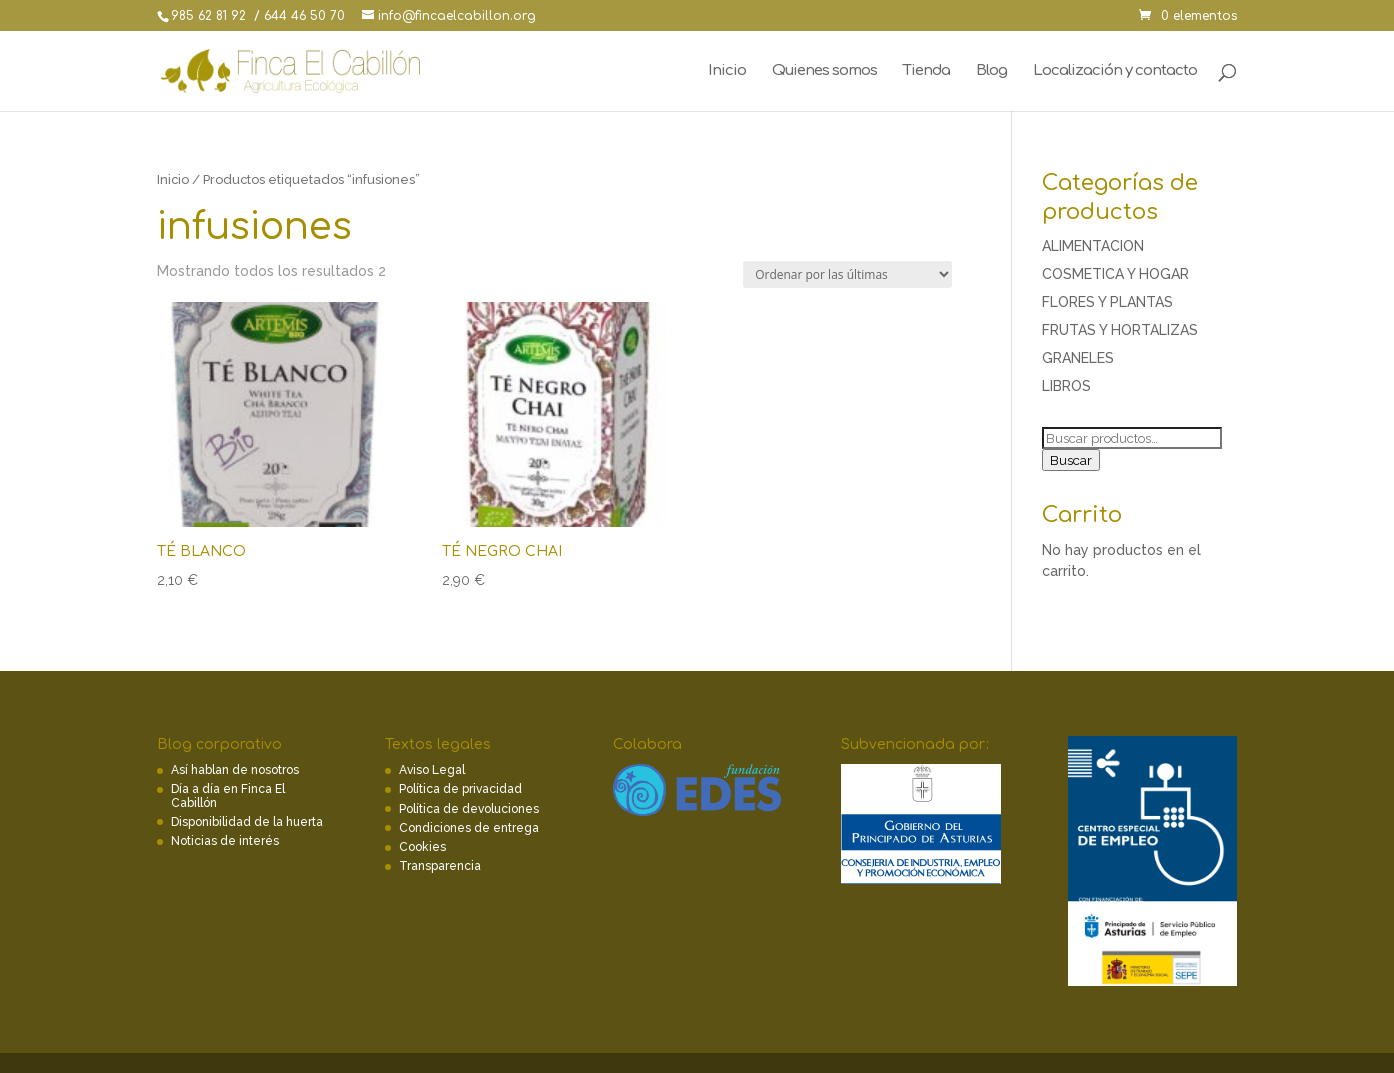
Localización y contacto (1115, 71)
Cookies (422, 847)
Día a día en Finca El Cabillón (228, 795)
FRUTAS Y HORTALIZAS (1120, 330)
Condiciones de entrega (469, 828)
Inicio (727, 71)
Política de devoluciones (469, 809)
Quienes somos (824, 71)
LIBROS (1066, 386)
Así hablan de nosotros (235, 770)
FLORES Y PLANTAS (1107, 302)
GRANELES (1078, 358)
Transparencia (440, 866)
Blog (991, 71)
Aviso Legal (432, 770)
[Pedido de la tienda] (847, 274)
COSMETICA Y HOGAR (1115, 274)
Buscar (1071, 460)
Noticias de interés (225, 841)
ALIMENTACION (1093, 246)
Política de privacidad (460, 789)
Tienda (926, 71)
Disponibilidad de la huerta (247, 822)
